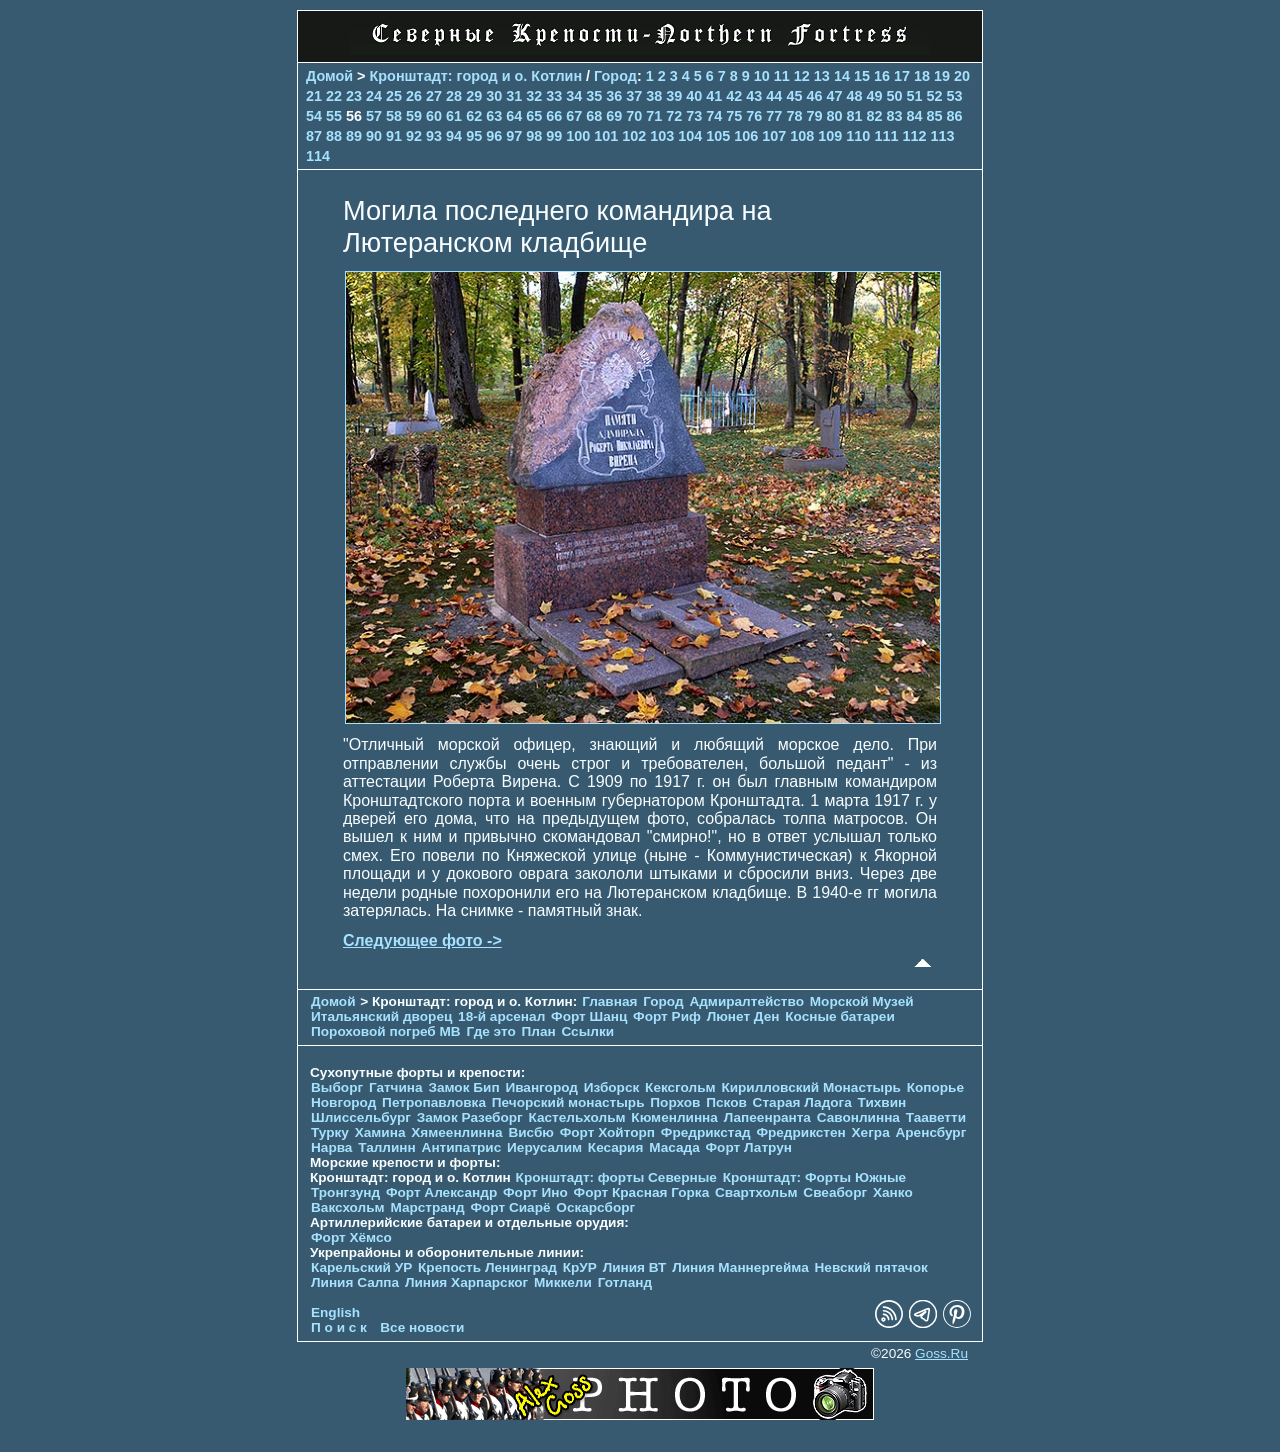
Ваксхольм (348, 1207)
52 (934, 96)
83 (894, 116)
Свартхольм (756, 1192)
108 (802, 136)
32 (534, 96)
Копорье (935, 1087)
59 (414, 116)
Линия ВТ (635, 1267)
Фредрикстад (706, 1132)
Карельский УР (361, 1267)
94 (454, 136)
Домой (329, 76)
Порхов (675, 1102)
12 (802, 76)
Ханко (893, 1192)
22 (334, 96)
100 (578, 136)
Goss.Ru (941, 1353)
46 (814, 96)
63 (494, 116)
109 (830, 136)
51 (914, 96)
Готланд (625, 1282)
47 (834, 96)
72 (674, 116)
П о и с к (339, 1327)
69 (614, 116)
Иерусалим (544, 1147)
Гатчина (396, 1087)
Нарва (331, 1147)
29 (474, 96)
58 (394, 116)
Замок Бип (463, 1087)
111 (886, 136)
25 (394, 96)
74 (714, 116)
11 (782, 76)
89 (354, 136)
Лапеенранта (767, 1117)
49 (874, 96)
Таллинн (387, 1147)
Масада (674, 1147)
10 (762, 76)
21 (314, 96)
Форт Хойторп (607, 1132)
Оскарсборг (595, 1207)
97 (514, 136)
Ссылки (587, 1031)
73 (694, 116)
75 (734, 116)
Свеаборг (835, 1192)
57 (374, 116)
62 (474, 116)
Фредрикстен (800, 1132)
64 (514, 116)
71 (654, 116)
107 (774, 136)
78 (794, 116)
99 (554, 136)
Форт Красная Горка (642, 1192)
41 (714, 96)
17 (902, 76)
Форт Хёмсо (351, 1237)
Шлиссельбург (361, 1117)
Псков (726, 1102)
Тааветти (936, 1117)
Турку (330, 1132)
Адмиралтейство (746, 1001)
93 (434, 136)
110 (858, 136)
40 (694, 96)
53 (955, 96)
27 (434, 96)
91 (394, 136)
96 (494, 136)
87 (314, 136)
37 (634, 96)
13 (822, 76)
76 (754, 116)
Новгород (343, 1102)
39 (674, 96)
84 (914, 116)
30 (494, 96)
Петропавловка (434, 1102)
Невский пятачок (871, 1267)
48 (854, 96)
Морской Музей (862, 1001)
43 (754, 96)
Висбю (531, 1132)
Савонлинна (858, 1117)
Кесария (616, 1147)
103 (662, 136)
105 (718, 136)
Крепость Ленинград (487, 1267)
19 (942, 76)
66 (554, 116)
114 (318, 156)
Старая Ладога (802, 1102)
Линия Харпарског (466, 1282)
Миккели (563, 1282)
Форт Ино (535, 1192)
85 (934, 116)
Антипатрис (462, 1147)
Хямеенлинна (456, 1132)
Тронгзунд (345, 1192)
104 (690, 136)
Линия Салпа (355, 1282)
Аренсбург (930, 1132)
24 (374, 96)
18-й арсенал (501, 1016)
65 (534, 116)
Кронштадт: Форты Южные (815, 1177)
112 (914, 136)
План (539, 1031)
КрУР (580, 1267)
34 (574, 96)
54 (314, 116)
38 (654, 96)
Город (615, 76)
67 (574, 116)
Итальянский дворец (381, 1016)
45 (794, 96)
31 (514, 96)
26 (414, 96)
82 (874, 116)
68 (594, 116)
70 (634, 116)
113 (942, 136)
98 (534, 136)
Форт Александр (441, 1192)
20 (962, 76)
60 (434, 116)
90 (374, 136)
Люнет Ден (743, 1016)
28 (454, 96)
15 (862, 76)
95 (474, 136)
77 (774, 116)
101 (606, 136)
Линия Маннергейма (740, 1267)
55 (334, 116)
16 (882, 76)
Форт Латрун (749, 1147)
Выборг (337, 1087)
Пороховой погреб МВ (386, 1031)
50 (894, 96)
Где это (490, 1031)
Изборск (612, 1087)
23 (354, 96)
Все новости (422, 1327)
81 (854, 116)
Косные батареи (840, 1016)
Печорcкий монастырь (568, 1102)
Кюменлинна (674, 1117)
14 (842, 76)
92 (414, 136)
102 (634, 136)
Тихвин (882, 1102)
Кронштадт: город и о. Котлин (476, 76)
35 (594, 96)
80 (834, 116)
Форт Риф (667, 1016)
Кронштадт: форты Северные (616, 1177)
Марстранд (427, 1207)
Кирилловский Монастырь (810, 1087)
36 (614, 96)
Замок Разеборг (470, 1117)
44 (774, 96)
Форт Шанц (589, 1016)
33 (554, 96)
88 (334, 136)
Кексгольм (680, 1087)
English (335, 1312)
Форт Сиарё (510, 1207)
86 (955, 116)
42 (734, 96)
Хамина (380, 1132)
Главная (609, 1001)
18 (922, 76)
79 (814, 116)
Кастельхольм (577, 1117)
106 (746, 136)
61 (454, 116)
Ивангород (541, 1087)
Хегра (871, 1132)
